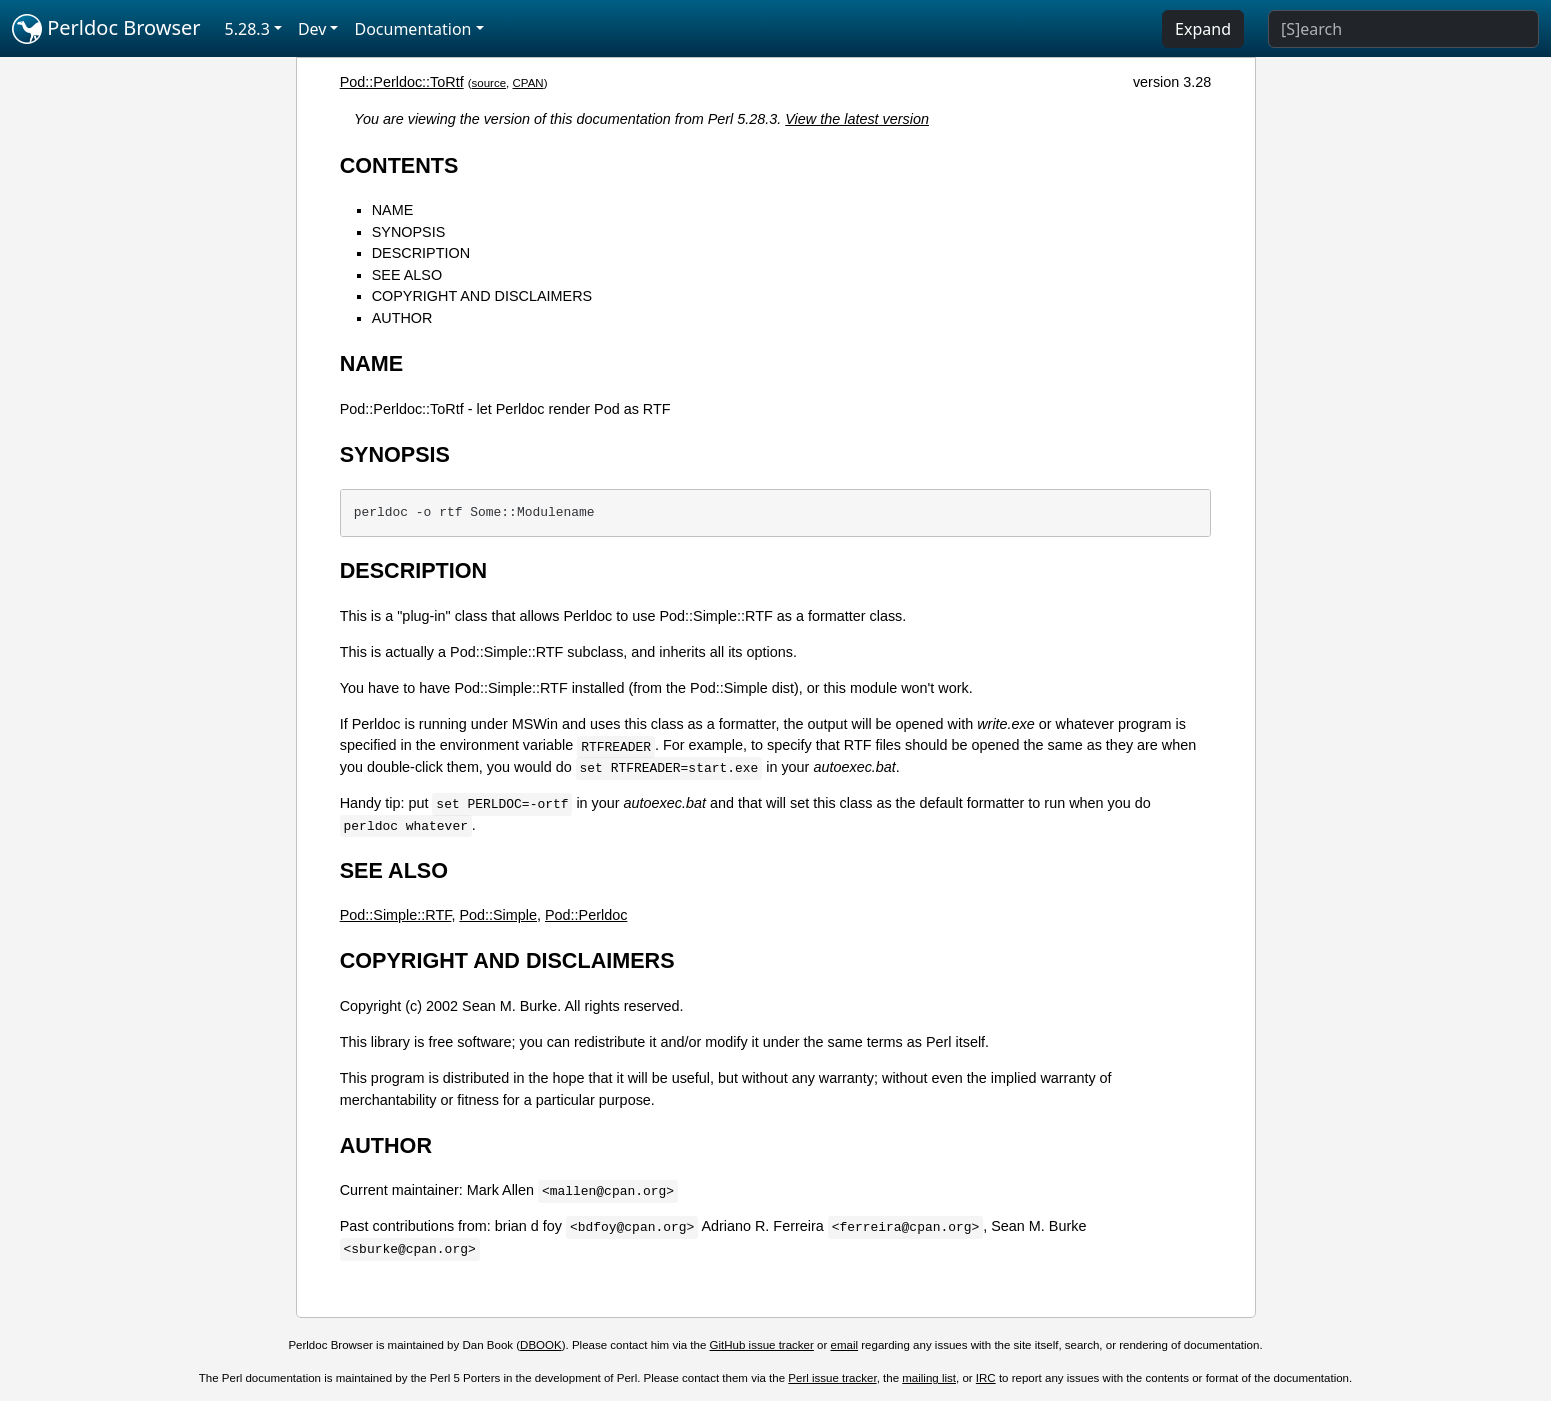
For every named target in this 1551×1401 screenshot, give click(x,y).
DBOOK (541, 1345)
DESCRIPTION (421, 253)
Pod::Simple (498, 915)
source (489, 83)
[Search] (1403, 29)
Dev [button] (312, 29)
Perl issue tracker (832, 1378)
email (845, 1345)
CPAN (528, 83)
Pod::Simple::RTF (396, 915)
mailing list (929, 1378)
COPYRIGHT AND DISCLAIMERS (482, 296)
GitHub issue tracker (762, 1345)
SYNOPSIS (409, 232)
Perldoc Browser (106, 29)
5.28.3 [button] (247, 29)
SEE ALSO (407, 275)
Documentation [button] (412, 29)
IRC (986, 1378)
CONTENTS (399, 165)
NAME (393, 210)
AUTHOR (402, 318)
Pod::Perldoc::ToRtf (402, 82)
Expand (1203, 29)
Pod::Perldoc (586, 915)
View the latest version (857, 119)
